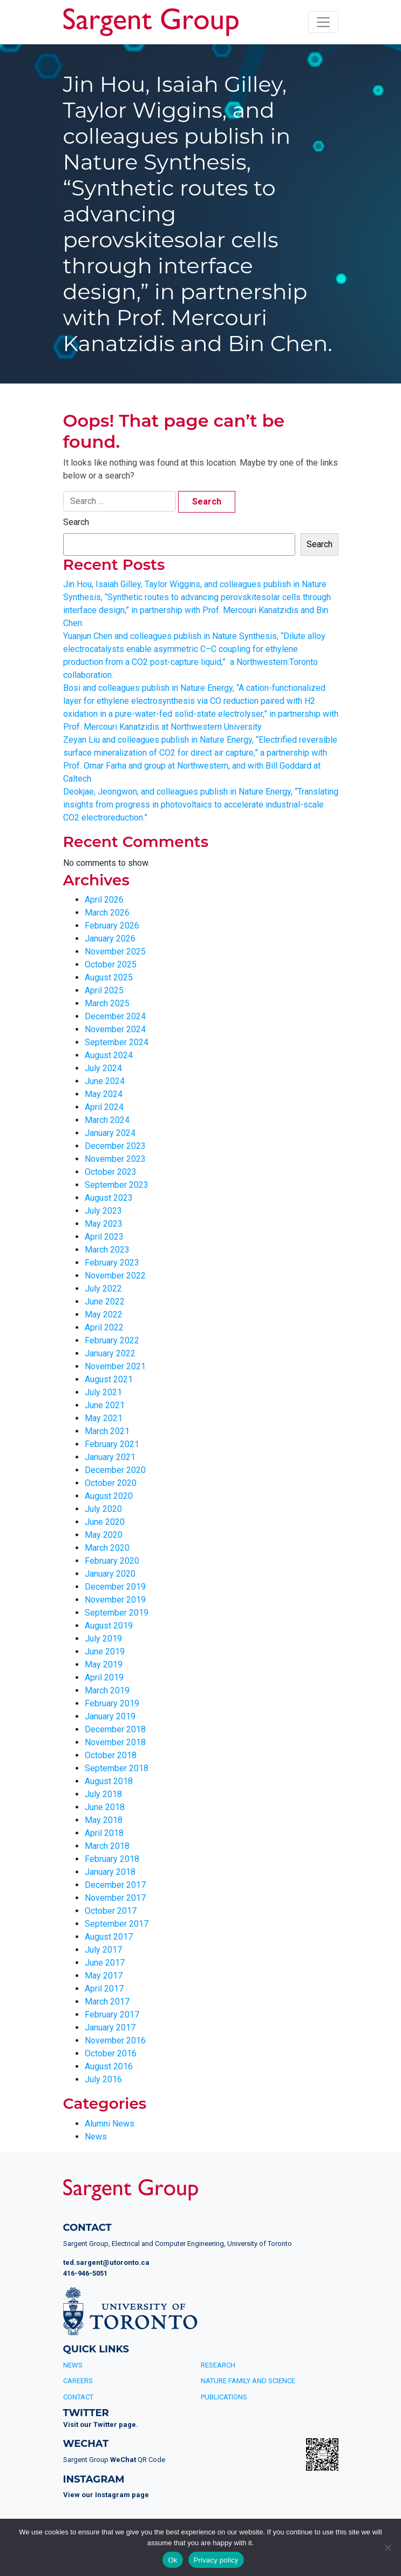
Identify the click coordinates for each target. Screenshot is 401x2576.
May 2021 (104, 1418)
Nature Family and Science (248, 2381)
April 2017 (104, 1988)
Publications (224, 2397)
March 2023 (107, 1250)
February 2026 (112, 925)
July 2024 (103, 1068)
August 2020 (109, 1496)
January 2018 (110, 1872)
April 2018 (104, 1833)
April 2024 (104, 1107)
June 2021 (105, 1405)
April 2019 (104, 1677)
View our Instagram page (106, 2495)
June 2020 (105, 1522)
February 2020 (112, 1561)
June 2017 (105, 1963)
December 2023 (115, 1146)
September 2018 (116, 1768)
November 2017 (115, 1898)
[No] (387, 2547)
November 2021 (115, 1366)
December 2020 (115, 1470)
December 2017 (115, 1885)
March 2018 (107, 1846)
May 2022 (104, 1314)
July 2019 (103, 1638)
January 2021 (110, 1457)
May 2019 (104, 1664)
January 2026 (110, 938)
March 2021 (107, 1431)
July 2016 (103, 2079)
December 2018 (115, 1729)
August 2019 (109, 1625)
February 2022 (112, 1340)
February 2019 (112, 1703)
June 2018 (105, 1807)
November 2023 (115, 1159)
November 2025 (115, 951)
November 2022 (115, 1275)
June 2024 (105, 1081)
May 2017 (104, 1975)
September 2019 (116, 1613)
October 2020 (111, 1483)
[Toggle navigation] (323, 22)
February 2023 (112, 1262)
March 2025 (107, 1003)
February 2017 (112, 2014)
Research (218, 2365)
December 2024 (115, 1016)
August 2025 (109, 977)
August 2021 (109, 1379)
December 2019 (115, 1587)
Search (76, 522)
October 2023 (111, 1172)
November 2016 (115, 2040)
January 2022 (110, 1353)
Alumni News (109, 2123)
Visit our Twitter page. (100, 2424)
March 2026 (107, 912)
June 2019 (105, 1651)
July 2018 (103, 1794)
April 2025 (104, 990)
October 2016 (111, 2053)
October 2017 (111, 1911)
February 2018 (112, 1859)
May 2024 (104, 1094)
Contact (78, 2397)
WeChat (123, 2460)
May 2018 (104, 1820)
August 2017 (109, 1937)
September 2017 (116, 1924)
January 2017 (110, 2027)
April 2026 (104, 899)
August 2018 (109, 1781)
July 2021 (103, 1392)
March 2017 (107, 2001)
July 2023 (103, 1211)
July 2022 (103, 1288)
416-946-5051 (85, 2273)
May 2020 (104, 1535)
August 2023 (109, 1198)
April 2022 (104, 1327)
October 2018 (111, 1755)
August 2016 (109, 2066)
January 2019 (110, 1716)
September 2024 (116, 1042)
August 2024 (109, 1055)
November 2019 (115, 1600)
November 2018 (115, 1742)
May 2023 (104, 1224)
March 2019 (107, 1690)
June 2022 (105, 1301)
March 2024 (107, 1120)
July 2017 (103, 1950)
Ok (172, 2560)
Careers (78, 2381)
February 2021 (112, 1444)
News (96, 2136)
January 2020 (110, 1574)
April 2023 (104, 1237)
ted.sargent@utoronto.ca (106, 2262)
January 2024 (110, 1133)
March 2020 (107, 1548)
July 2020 (103, 1509)
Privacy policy (216, 2560)
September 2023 (116, 1185)
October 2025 (111, 964)
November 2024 (115, 1029)
